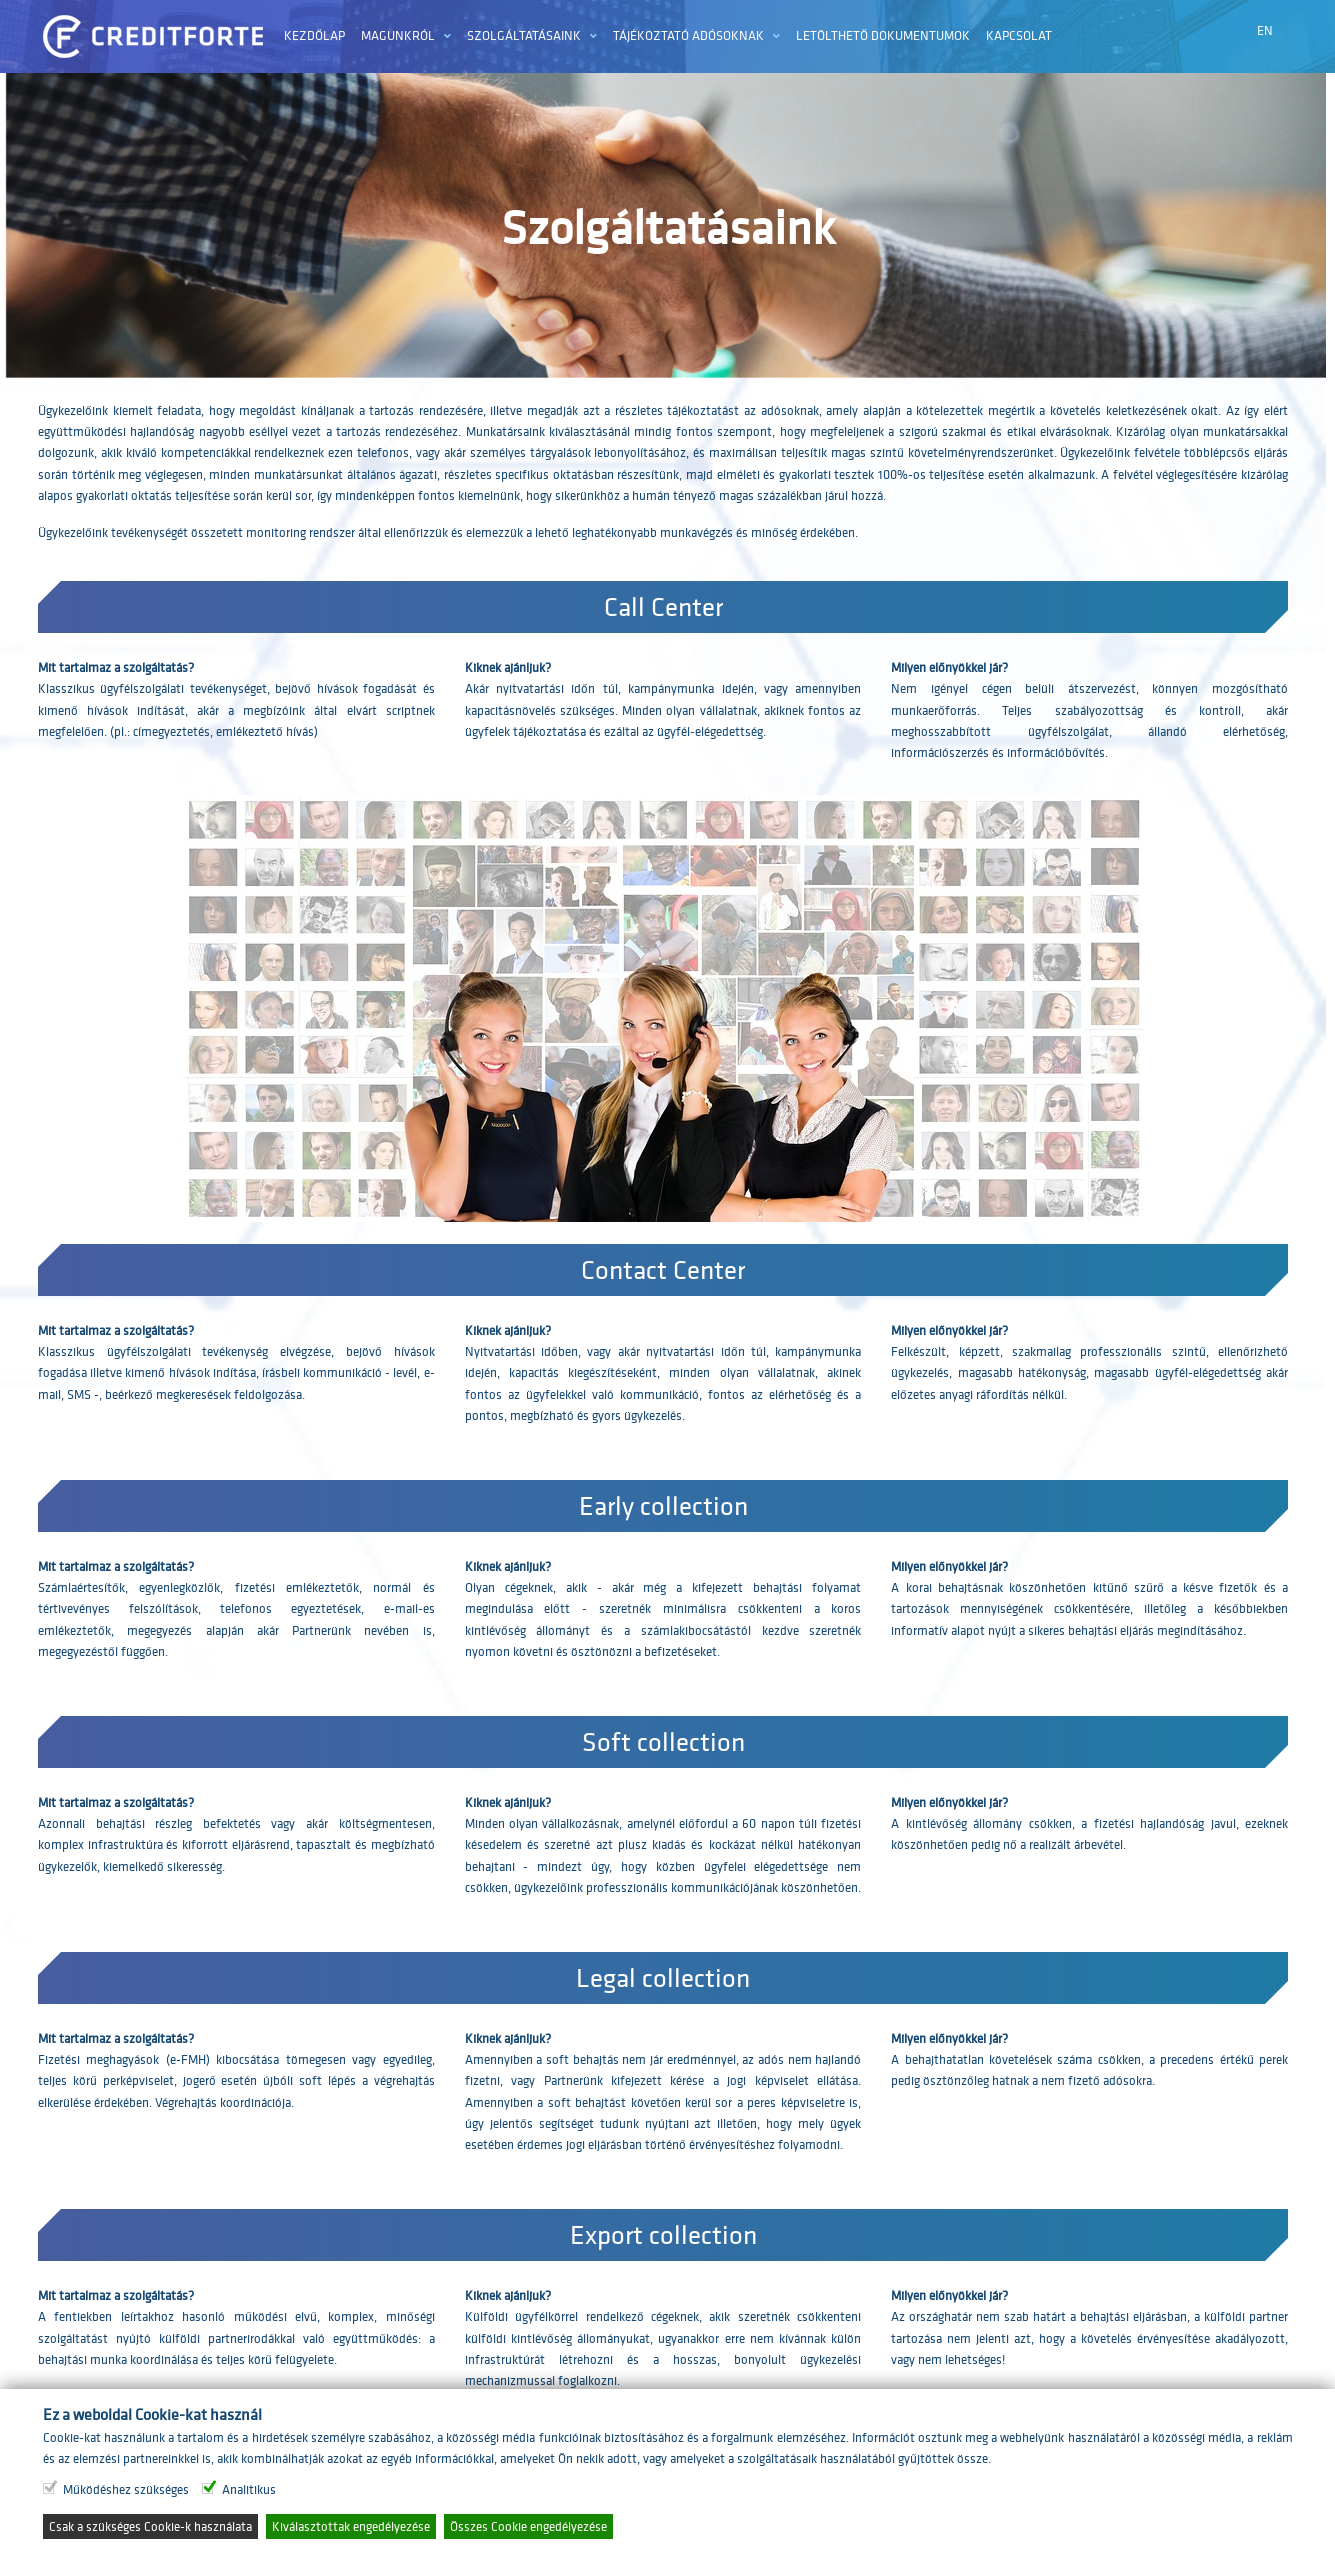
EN (1265, 30)
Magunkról (398, 35)
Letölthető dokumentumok (883, 35)
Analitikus (249, 2489)
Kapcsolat (1019, 35)
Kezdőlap (314, 35)
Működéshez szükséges (126, 2489)
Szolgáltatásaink (524, 35)
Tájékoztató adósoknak (688, 35)
